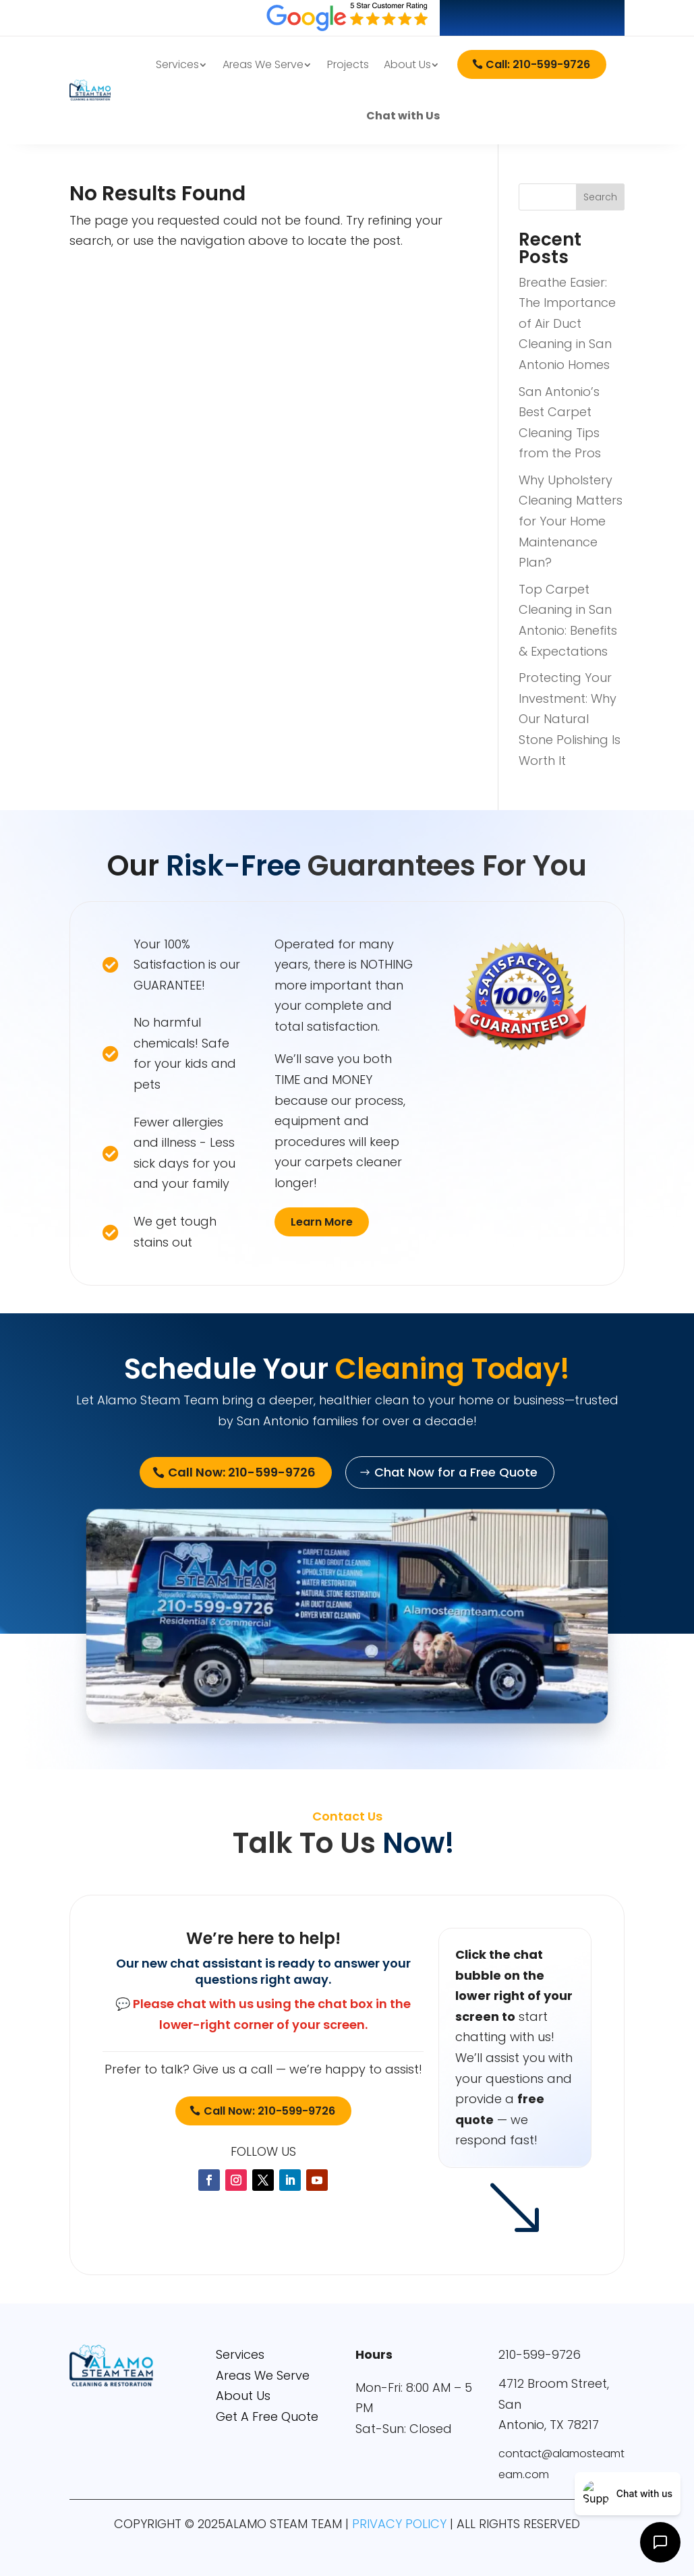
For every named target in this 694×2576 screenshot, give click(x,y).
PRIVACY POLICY (399, 2523)
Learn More (322, 1222)
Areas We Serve (263, 64)
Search (600, 197)
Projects (348, 64)
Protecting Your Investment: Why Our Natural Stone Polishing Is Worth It (569, 718)
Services (177, 64)
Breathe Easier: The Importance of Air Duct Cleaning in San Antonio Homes (567, 323)
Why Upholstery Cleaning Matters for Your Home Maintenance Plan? (571, 521)
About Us (407, 64)
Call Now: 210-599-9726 (269, 2111)
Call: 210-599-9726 (538, 64)
